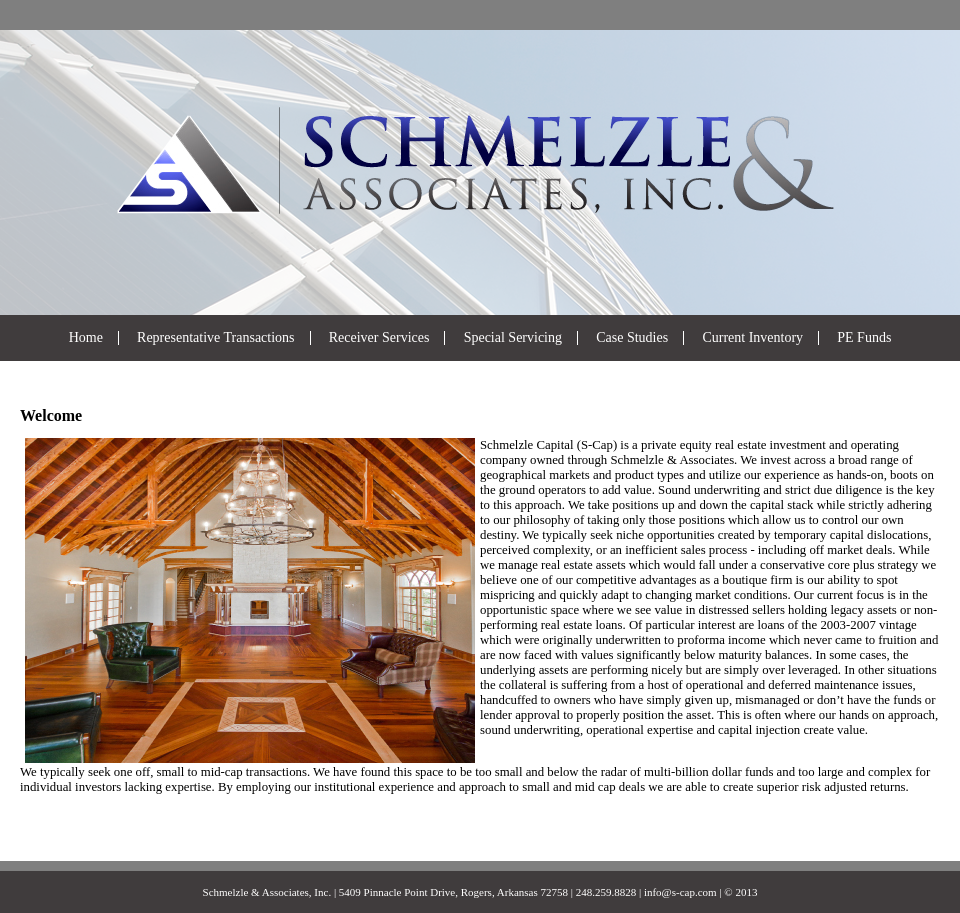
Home (86, 337)
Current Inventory (752, 337)
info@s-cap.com (680, 892)
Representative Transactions (215, 337)
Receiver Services (379, 337)
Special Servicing (513, 337)
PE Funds (864, 337)
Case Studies (632, 337)
